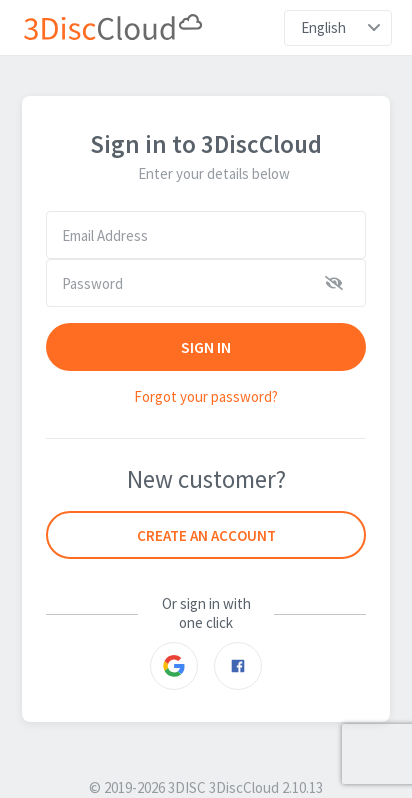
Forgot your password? (206, 396)
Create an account (206, 535)
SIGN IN (206, 347)
